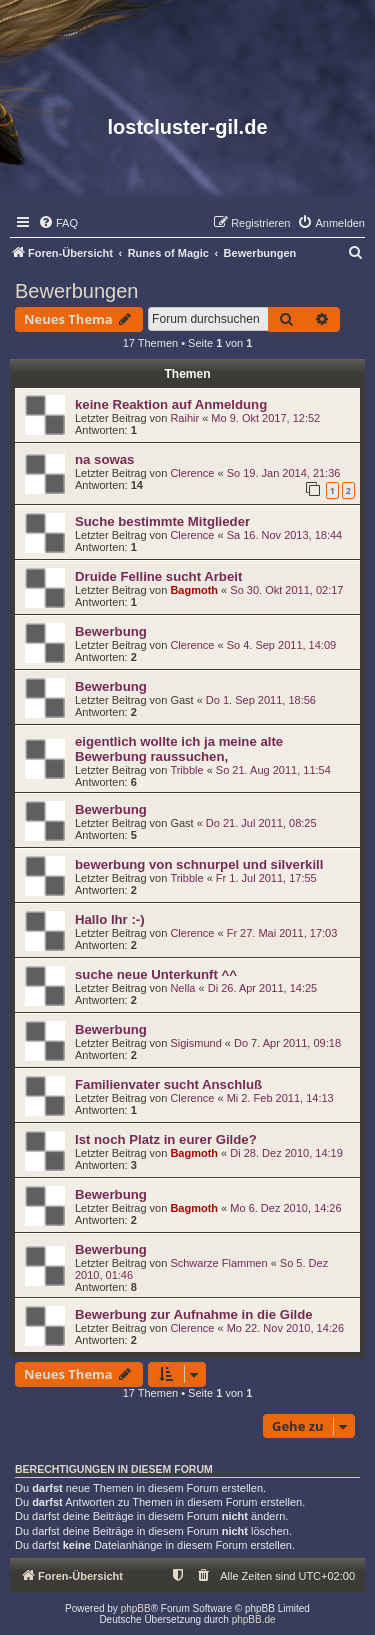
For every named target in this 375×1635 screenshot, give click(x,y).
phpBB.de (254, 1619)
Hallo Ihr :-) (110, 919)
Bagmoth (194, 590)
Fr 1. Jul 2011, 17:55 (266, 878)
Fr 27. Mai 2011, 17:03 (282, 933)
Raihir (184, 418)
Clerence (192, 473)
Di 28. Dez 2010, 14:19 (286, 1153)
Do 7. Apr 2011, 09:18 (287, 1043)
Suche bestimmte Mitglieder (162, 521)
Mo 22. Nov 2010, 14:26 (285, 1328)
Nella (182, 988)
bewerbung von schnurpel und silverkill (199, 864)
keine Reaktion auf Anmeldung (171, 404)
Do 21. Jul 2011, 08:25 (261, 823)
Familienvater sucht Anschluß (168, 1084)
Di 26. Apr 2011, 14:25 (262, 988)
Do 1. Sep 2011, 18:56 (261, 700)
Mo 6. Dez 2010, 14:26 (285, 1208)
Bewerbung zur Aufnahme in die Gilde (194, 1314)
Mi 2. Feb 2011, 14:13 (280, 1098)
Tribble (186, 770)
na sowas (104, 459)
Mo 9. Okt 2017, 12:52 (265, 418)
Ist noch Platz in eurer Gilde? (166, 1139)
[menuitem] (58, 223)
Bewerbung (111, 631)
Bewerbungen (76, 291)
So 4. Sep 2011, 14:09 (281, 645)
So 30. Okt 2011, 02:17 (286, 590)
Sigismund (195, 1043)
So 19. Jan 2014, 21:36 (284, 473)
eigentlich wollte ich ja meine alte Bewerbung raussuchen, (179, 749)
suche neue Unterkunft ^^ (156, 974)
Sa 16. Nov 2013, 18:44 (285, 535)
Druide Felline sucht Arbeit (158, 576)
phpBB (136, 1608)
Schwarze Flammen (218, 1263)
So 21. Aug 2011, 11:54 (273, 770)
